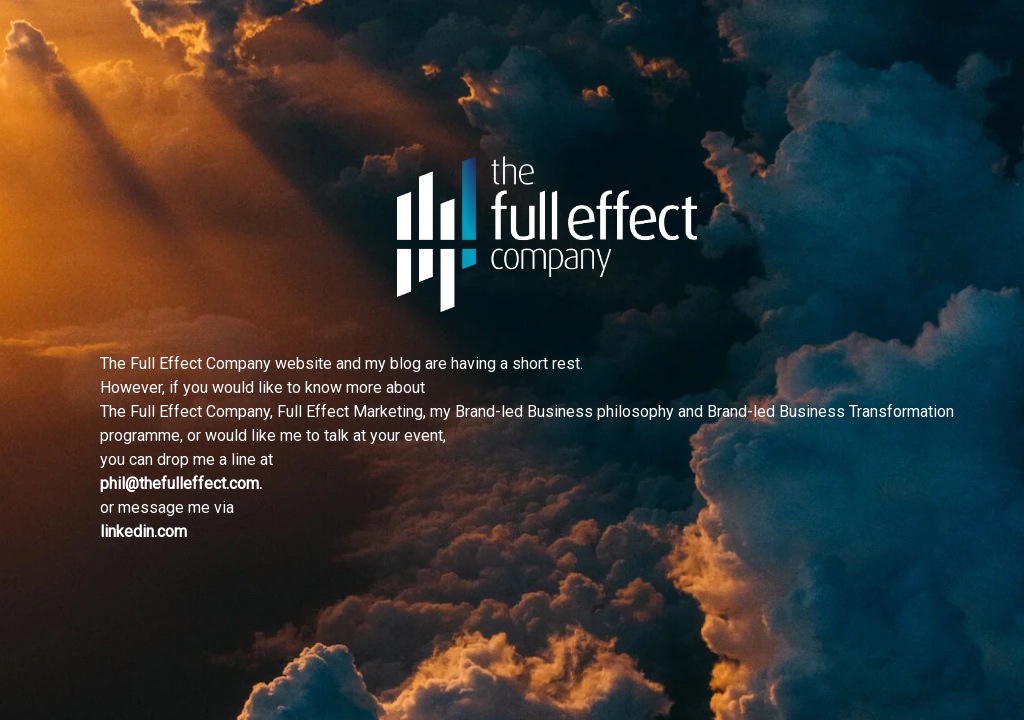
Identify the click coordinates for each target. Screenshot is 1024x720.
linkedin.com (143, 531)
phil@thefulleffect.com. (181, 483)
